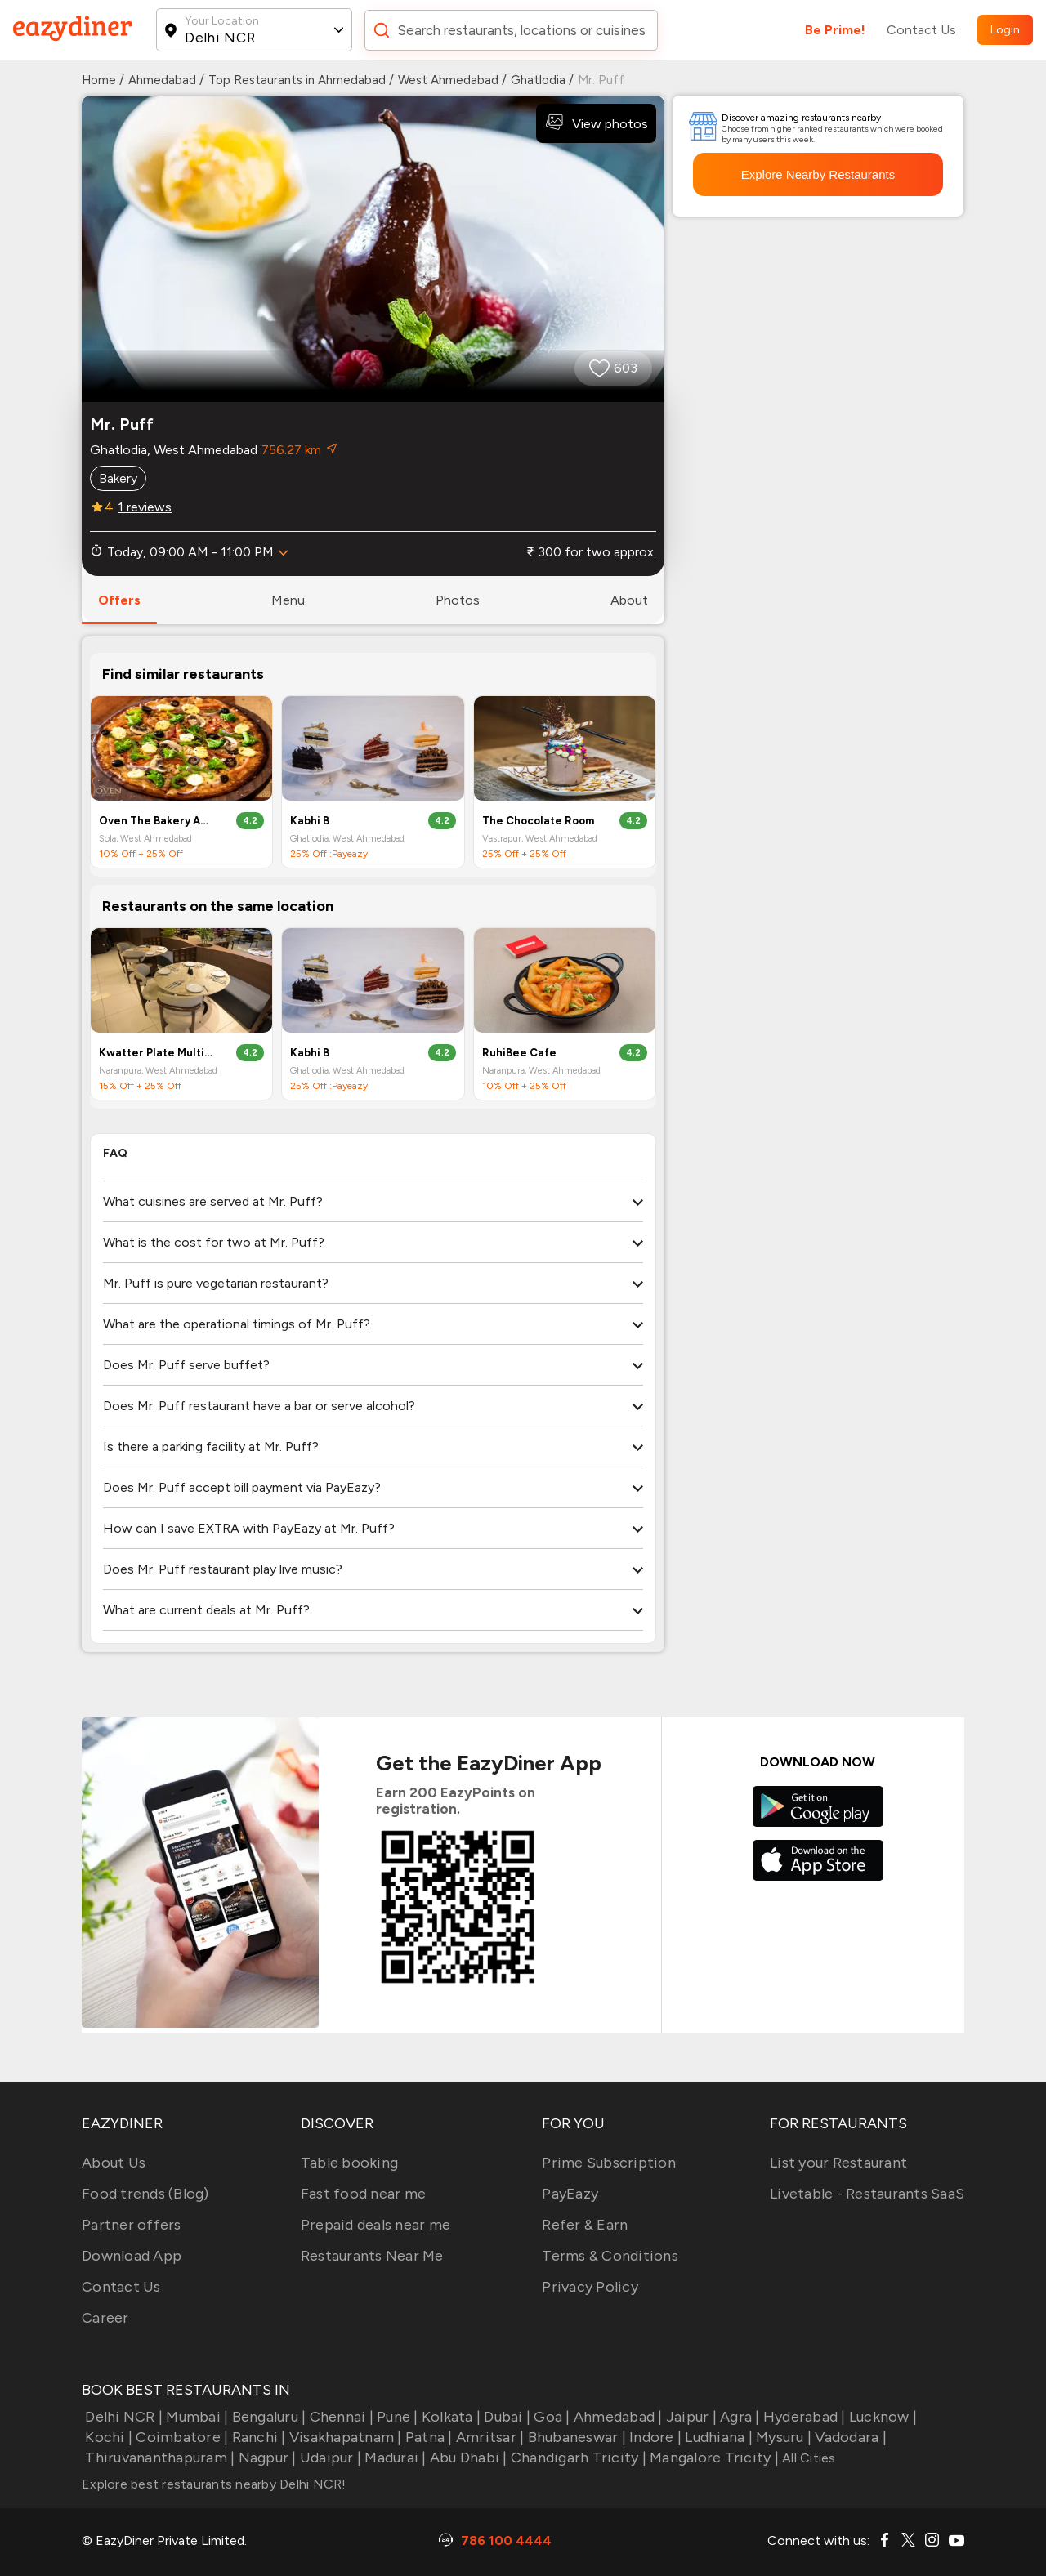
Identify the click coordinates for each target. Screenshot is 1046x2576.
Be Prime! (835, 30)
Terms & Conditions (610, 2256)
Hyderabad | (803, 2417)
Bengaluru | (267, 2417)
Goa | (550, 2417)
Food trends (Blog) (145, 2194)
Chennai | (339, 2417)
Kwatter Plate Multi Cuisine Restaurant (157, 1053)
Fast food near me (363, 2194)
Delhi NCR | (122, 2417)
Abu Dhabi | (467, 2458)
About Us (113, 2163)
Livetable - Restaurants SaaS (867, 2194)
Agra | (738, 2417)
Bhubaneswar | (575, 2437)
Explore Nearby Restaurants (818, 174)
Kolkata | (449, 2417)
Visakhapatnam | (344, 2437)
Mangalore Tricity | (712, 2458)
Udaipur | (329, 2458)
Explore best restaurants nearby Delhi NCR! (214, 2484)
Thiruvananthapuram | (158, 2458)
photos (458, 600)
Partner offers (131, 2225)
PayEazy (570, 2194)
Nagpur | (265, 2458)
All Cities (807, 2458)
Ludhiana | (717, 2437)
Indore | (654, 2437)
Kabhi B (309, 821)
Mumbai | (195, 2417)
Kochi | (107, 2437)
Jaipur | (690, 2417)
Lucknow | (882, 2417)
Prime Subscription (609, 2163)
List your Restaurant (838, 2163)
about (629, 600)
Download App (131, 2256)
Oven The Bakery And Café (157, 821)
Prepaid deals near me (375, 2225)
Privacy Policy (590, 2287)
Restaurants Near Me (372, 2256)
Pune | (395, 2417)
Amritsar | (489, 2437)
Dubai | (505, 2417)
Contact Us (921, 30)
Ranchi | (256, 2437)
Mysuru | (782, 2437)
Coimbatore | (180, 2437)
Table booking (349, 2163)
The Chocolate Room (538, 821)
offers (119, 600)
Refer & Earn (585, 2225)
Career (105, 2318)
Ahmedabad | (616, 2417)
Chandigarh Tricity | (576, 2458)
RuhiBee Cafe (519, 1053)
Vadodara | (849, 2437)
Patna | (427, 2437)
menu (288, 600)
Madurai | (394, 2458)
